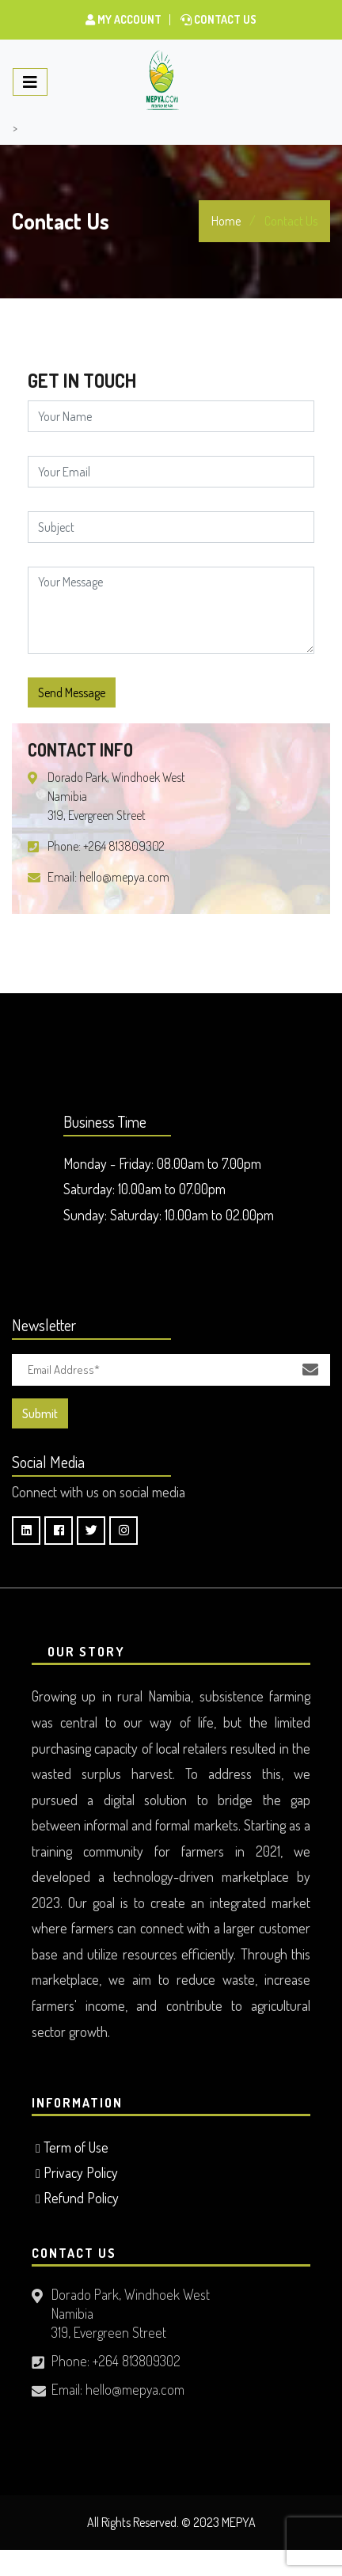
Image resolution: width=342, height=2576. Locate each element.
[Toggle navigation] (30, 82)
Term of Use (76, 2147)
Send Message (71, 692)
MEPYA (239, 2522)
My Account (124, 19)
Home (226, 221)
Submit (40, 1413)
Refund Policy (81, 2197)
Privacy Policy (81, 2172)
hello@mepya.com (124, 877)
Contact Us (218, 19)
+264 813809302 (124, 846)
